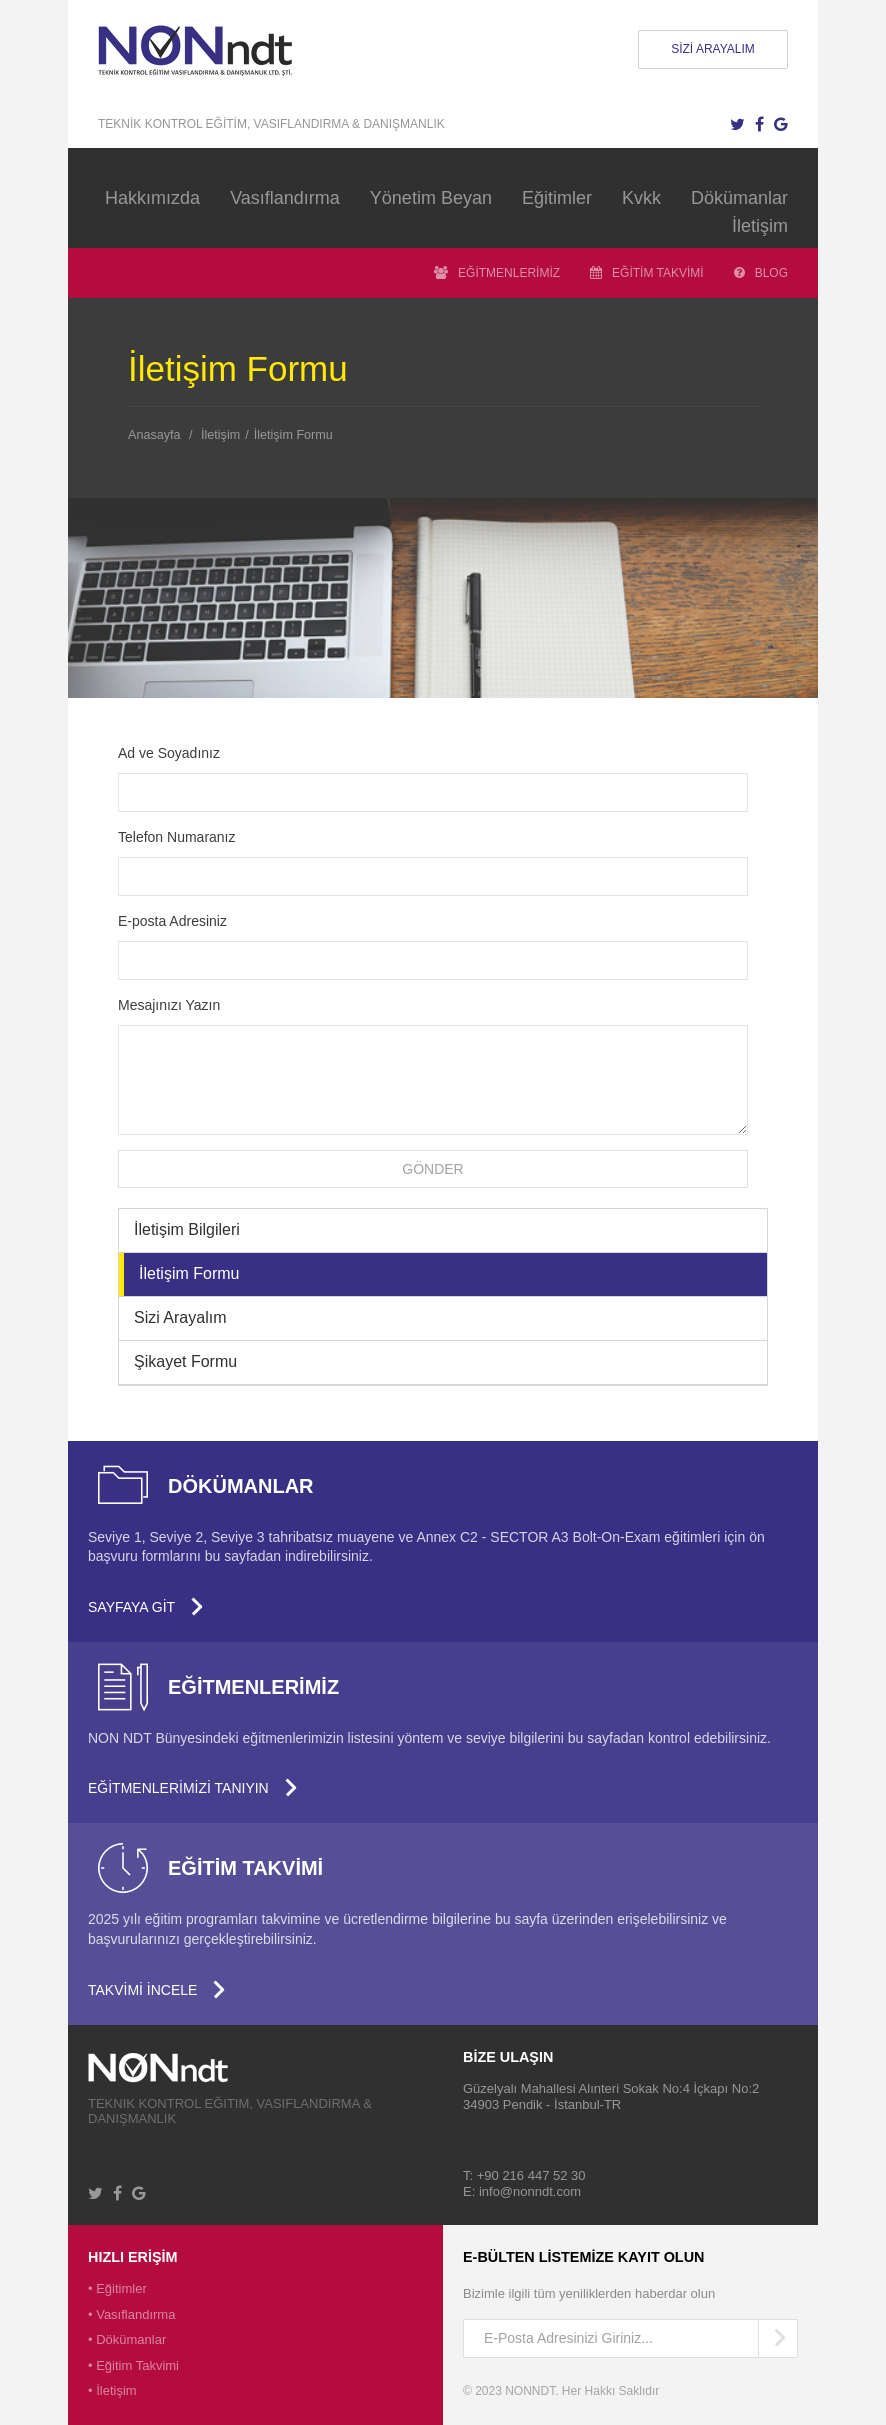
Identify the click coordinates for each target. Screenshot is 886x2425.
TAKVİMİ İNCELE (157, 1990)
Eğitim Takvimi (137, 2365)
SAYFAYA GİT (146, 1607)
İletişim (760, 226)
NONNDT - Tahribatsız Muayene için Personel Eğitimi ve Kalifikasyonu (210, 50)
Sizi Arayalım (180, 1317)
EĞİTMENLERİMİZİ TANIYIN (193, 1788)
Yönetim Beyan (431, 198)
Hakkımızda (152, 198)
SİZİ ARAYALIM (713, 49)
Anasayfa (154, 435)
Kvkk (641, 198)
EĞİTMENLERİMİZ (497, 273)
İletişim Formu (293, 435)
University (174, 2068)
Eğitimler (557, 198)
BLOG (761, 273)
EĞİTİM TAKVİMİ (647, 273)
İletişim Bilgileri (187, 1229)
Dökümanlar (739, 198)
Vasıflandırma (285, 198)
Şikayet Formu (185, 1361)
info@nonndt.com (530, 2191)
